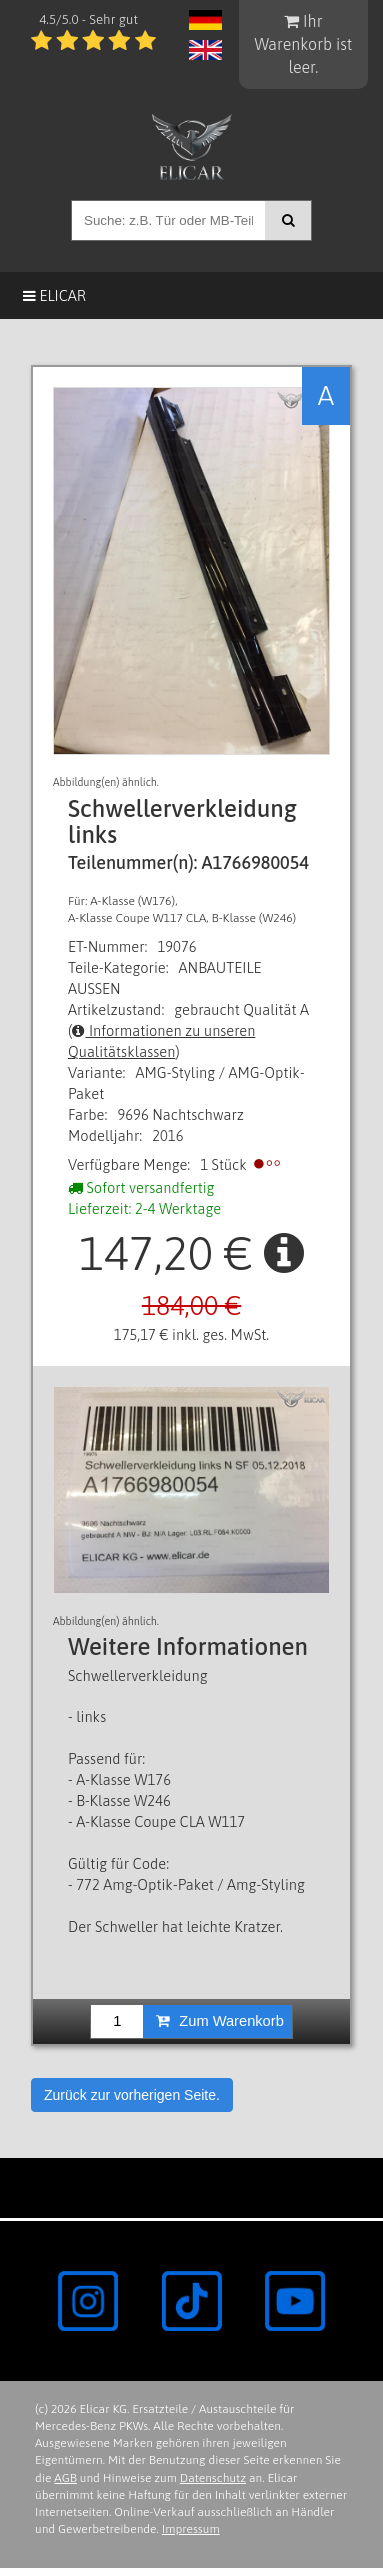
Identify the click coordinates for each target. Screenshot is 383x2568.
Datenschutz (213, 2478)
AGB (65, 2478)
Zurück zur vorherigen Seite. (132, 2095)
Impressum (191, 2529)
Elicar (54, 295)
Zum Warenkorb (220, 2021)
